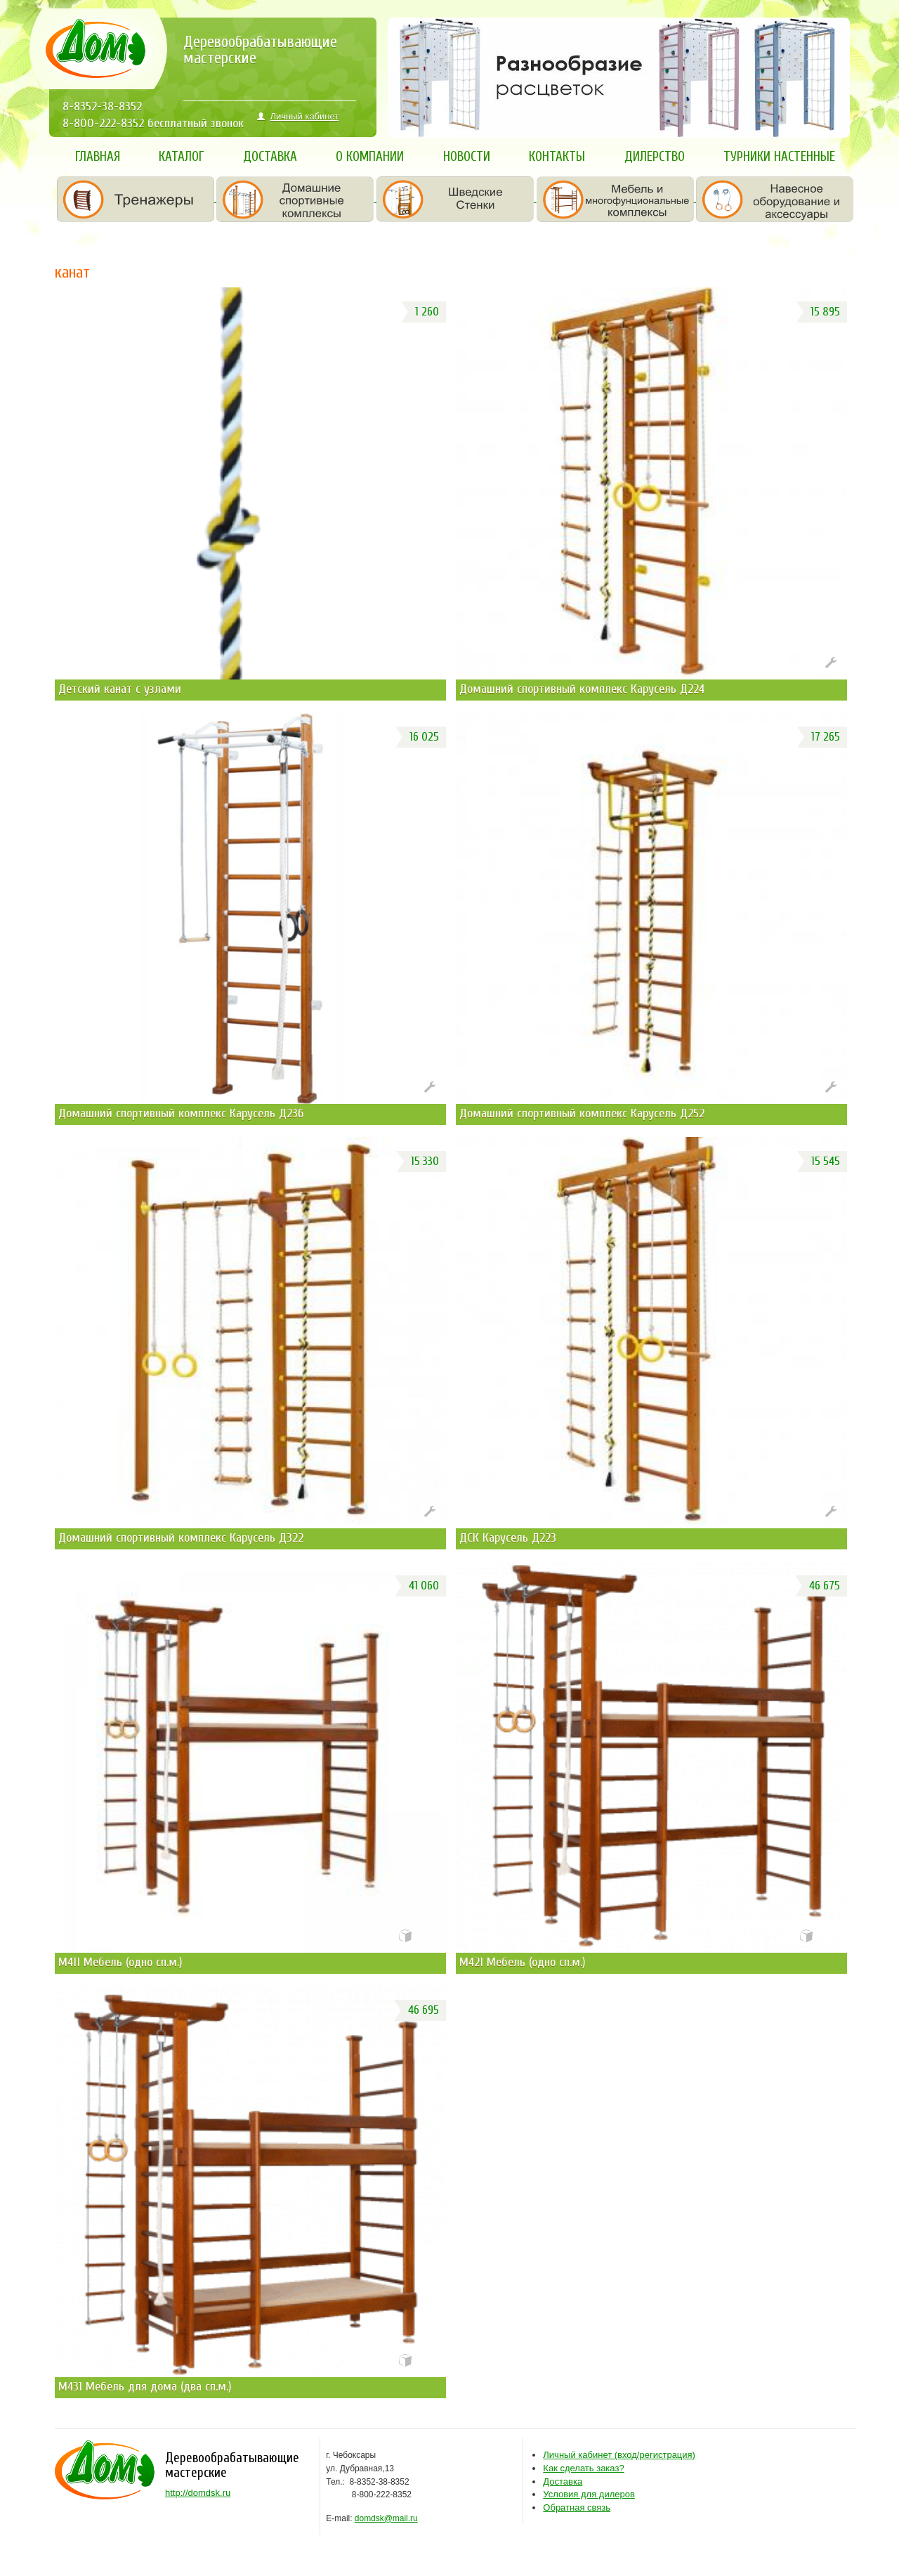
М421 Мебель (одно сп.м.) (522, 1962)
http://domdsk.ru (197, 2492)
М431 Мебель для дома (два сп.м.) (145, 2386)
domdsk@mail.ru (386, 2518)
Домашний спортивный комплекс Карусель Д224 (581, 689)
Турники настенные (779, 156)
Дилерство (654, 156)
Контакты (557, 156)
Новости (466, 156)
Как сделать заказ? (583, 2468)
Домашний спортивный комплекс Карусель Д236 (180, 1113)
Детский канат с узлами (119, 689)
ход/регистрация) (619, 2455)
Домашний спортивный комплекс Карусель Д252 (581, 1113)
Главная (97, 156)
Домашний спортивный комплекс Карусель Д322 (180, 1537)
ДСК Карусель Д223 (507, 1537)
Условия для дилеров (589, 2494)
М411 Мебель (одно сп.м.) (120, 1962)
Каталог (181, 156)
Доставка (270, 156)
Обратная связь (576, 2507)
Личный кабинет (298, 116)
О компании (370, 156)
